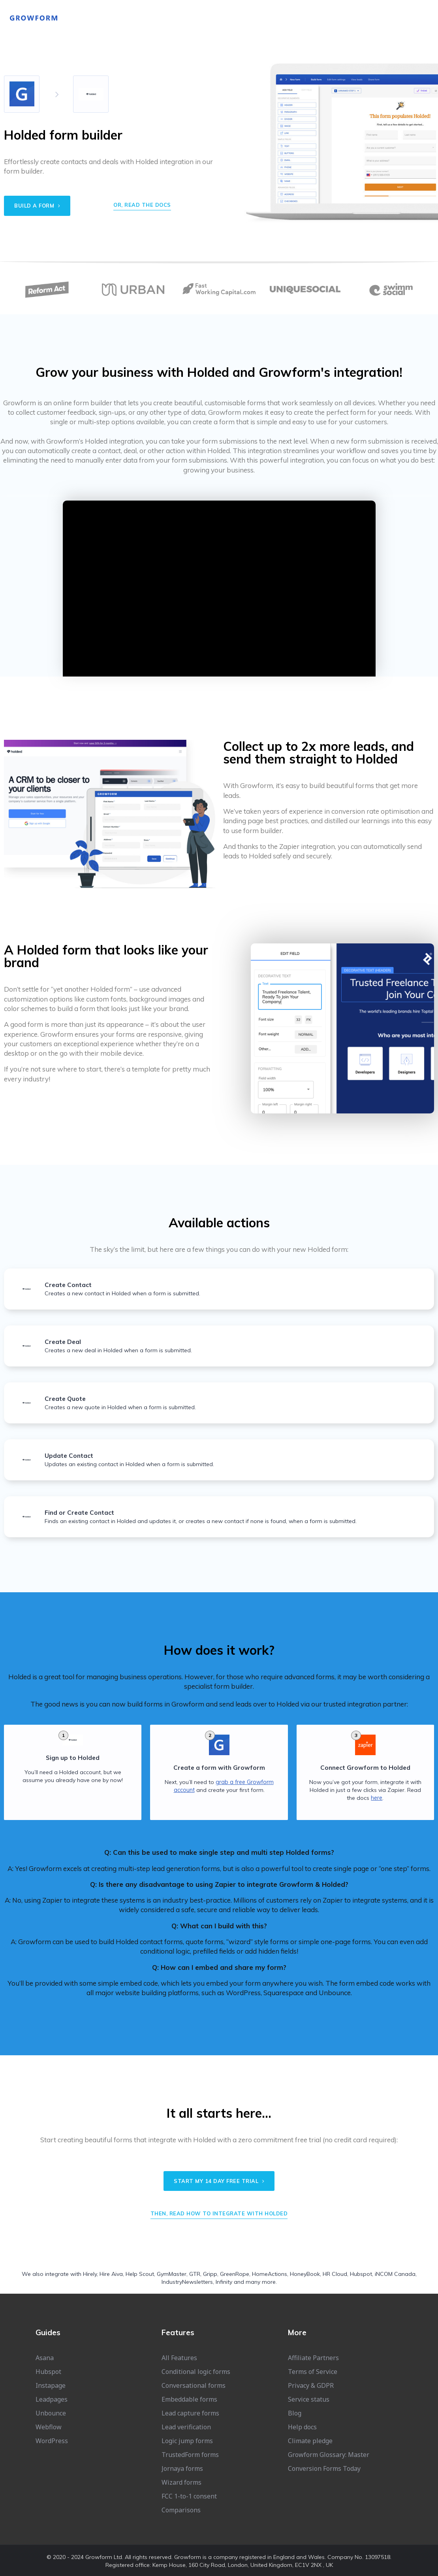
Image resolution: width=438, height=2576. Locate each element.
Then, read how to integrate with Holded (219, 2213)
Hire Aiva (111, 2273)
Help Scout (140, 2273)
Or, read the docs (142, 205)
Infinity (224, 2281)
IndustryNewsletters (187, 2281)
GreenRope (234, 2273)
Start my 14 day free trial (219, 2180)
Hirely (90, 2273)
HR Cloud (335, 2273)
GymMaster (171, 2273)
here (376, 1797)
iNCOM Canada (395, 2273)
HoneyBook (305, 2273)
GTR (194, 2273)
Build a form (37, 205)
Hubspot (361, 2273)
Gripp (210, 2273)
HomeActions (269, 2273)
